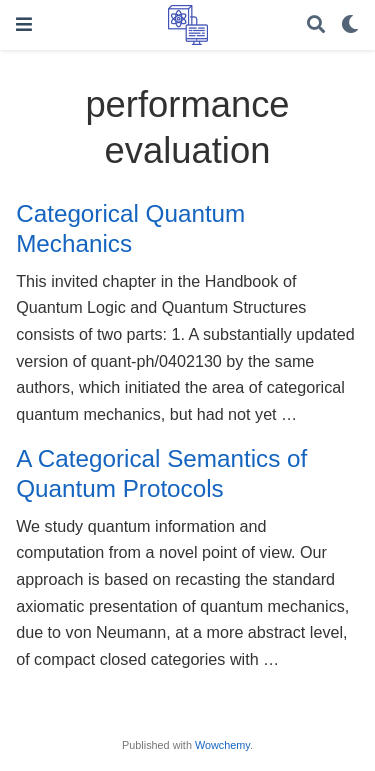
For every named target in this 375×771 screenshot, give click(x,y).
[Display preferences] (350, 25)
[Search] (316, 25)
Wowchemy (222, 745)
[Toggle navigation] (24, 24)
